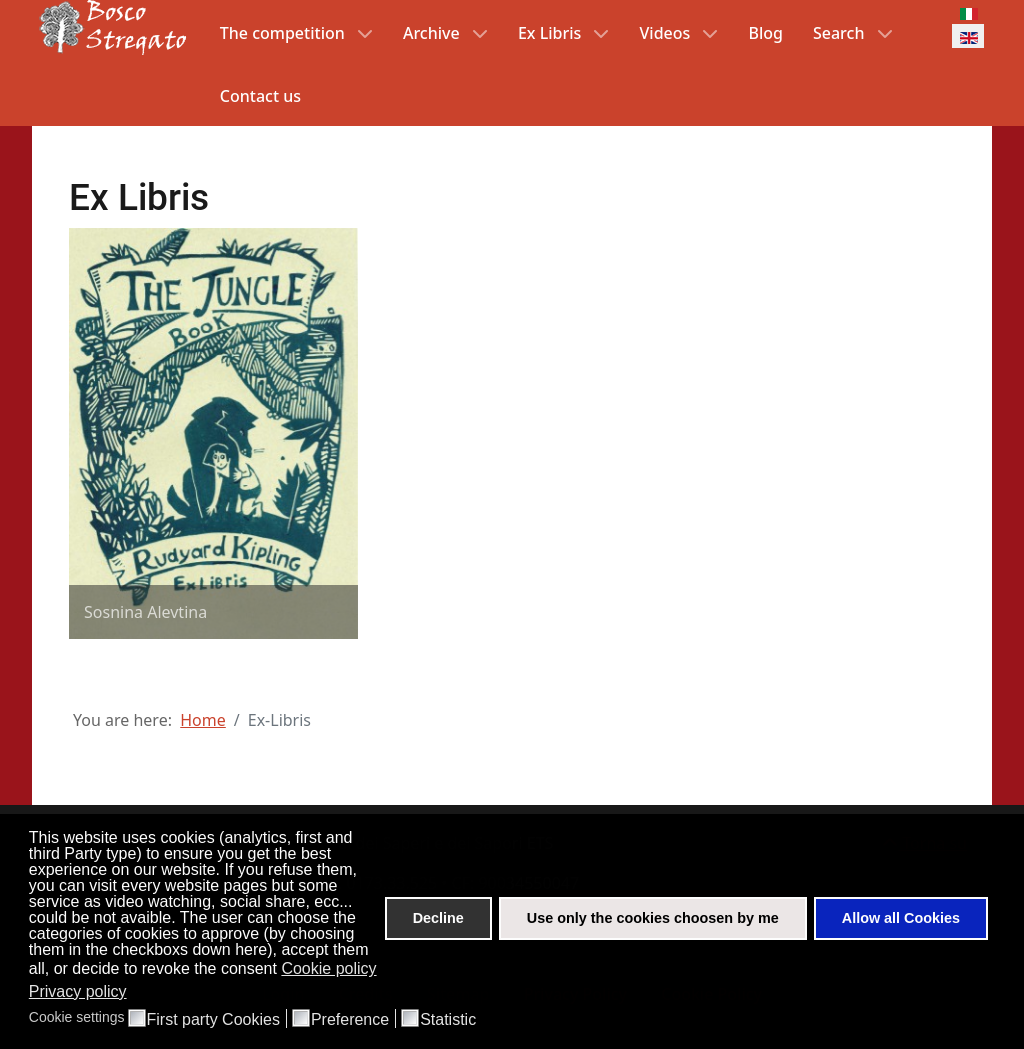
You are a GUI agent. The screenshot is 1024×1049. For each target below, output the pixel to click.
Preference (350, 1020)
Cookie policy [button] (328, 968)
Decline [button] (438, 918)
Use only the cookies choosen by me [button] (653, 918)
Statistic (448, 1020)
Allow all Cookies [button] (901, 918)
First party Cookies (213, 1020)
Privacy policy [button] (78, 991)
